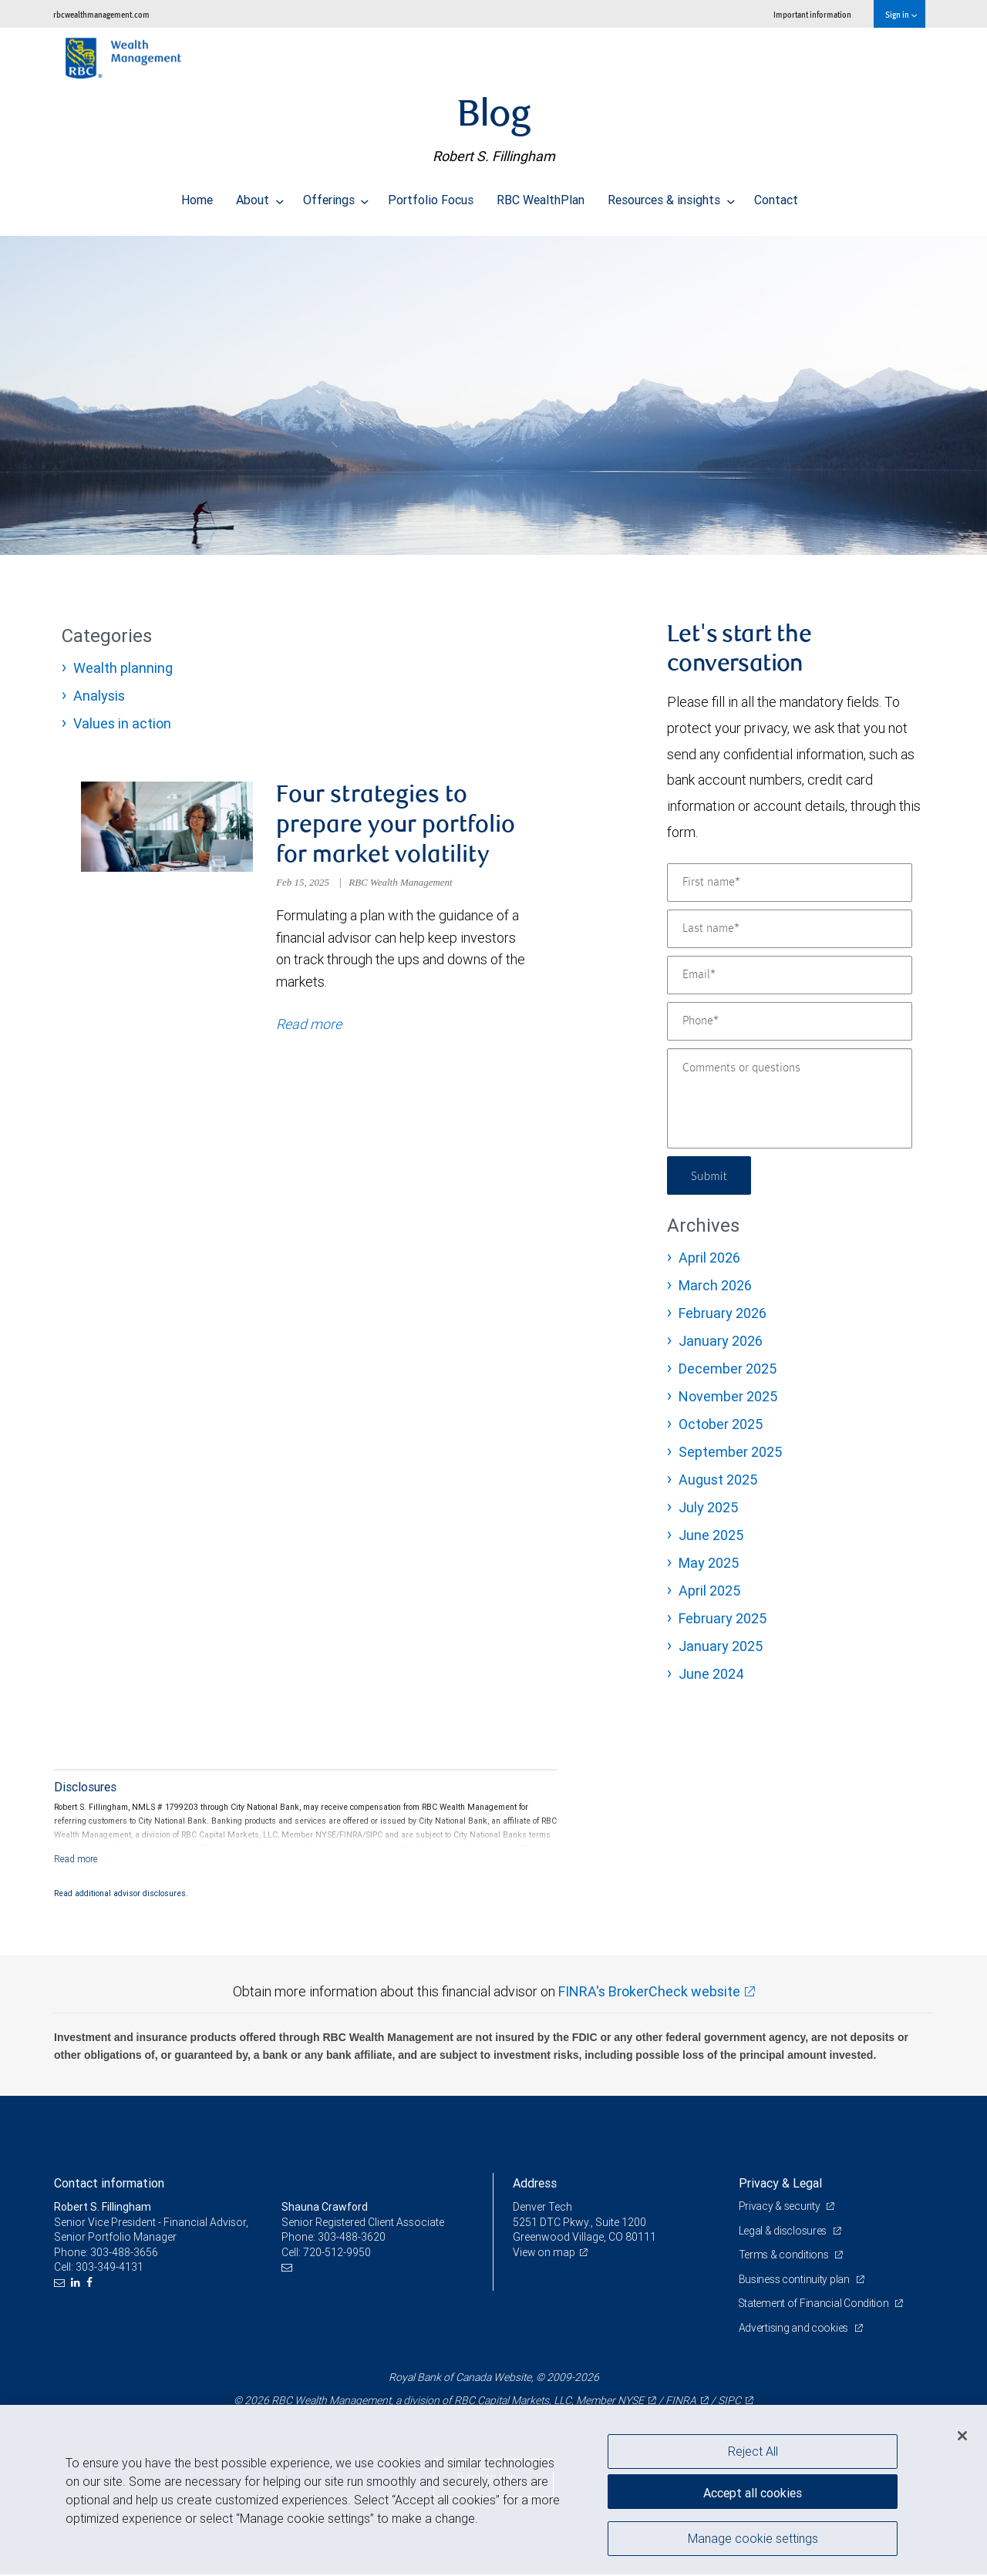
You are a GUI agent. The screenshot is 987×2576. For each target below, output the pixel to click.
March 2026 (715, 1285)
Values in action (122, 723)
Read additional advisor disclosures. (121, 1895)
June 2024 (711, 1674)
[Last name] (789, 929)
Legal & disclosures (784, 2232)
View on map (544, 2254)
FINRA (680, 2402)
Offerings (336, 195)
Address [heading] (535, 2184)
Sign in (901, 14)
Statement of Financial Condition (815, 2305)
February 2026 (722, 1313)
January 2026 (721, 1341)
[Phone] (789, 1021)
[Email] (789, 975)
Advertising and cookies (795, 2329)
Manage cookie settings (753, 2539)
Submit (710, 1175)
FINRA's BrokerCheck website (649, 1993)
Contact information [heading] (109, 2184)
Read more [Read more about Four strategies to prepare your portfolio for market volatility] (309, 1025)
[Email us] (61, 2284)
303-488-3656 (124, 2254)
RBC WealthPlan (540, 195)
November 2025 (728, 1396)
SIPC (729, 2402)
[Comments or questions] (789, 1098)
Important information (812, 14)
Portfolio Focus (430, 195)
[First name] (789, 882)
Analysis (99, 696)
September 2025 (730, 1452)
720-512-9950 (337, 2254)
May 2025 (709, 1563)
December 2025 (727, 1368)
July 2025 (708, 1507)
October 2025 (721, 1424)
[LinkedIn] (77, 2284)
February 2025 (722, 1618)
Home (197, 195)
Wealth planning (123, 668)
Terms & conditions (785, 2256)
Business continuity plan (795, 2281)
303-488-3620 (352, 2238)
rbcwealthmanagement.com (101, 14)
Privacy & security (781, 2207)
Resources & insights (671, 195)
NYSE (631, 2402)
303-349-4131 (109, 2269)
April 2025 (709, 1590)
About (260, 195)
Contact (776, 195)
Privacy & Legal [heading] (780, 2184)
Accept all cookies (752, 2491)
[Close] (962, 2436)
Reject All (753, 2451)
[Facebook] (91, 2284)
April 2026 (709, 1257)
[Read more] (76, 1861)
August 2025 (718, 1479)
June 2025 (711, 1535)
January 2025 (721, 1646)
